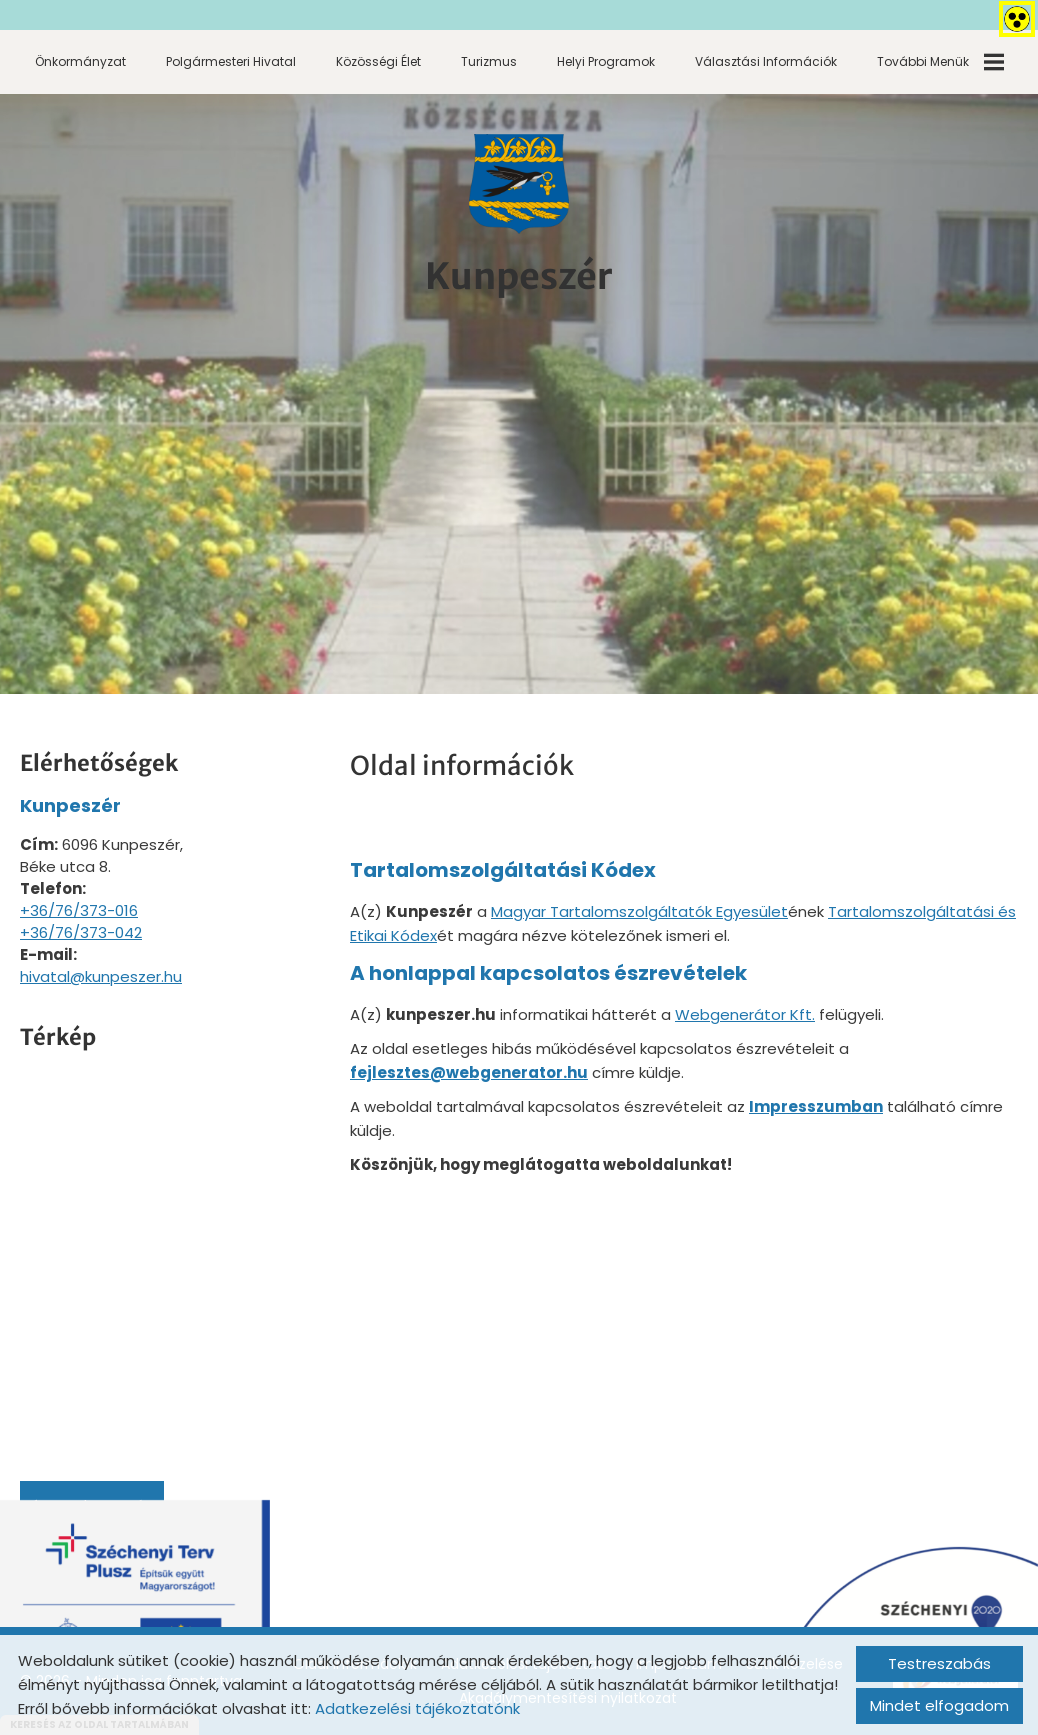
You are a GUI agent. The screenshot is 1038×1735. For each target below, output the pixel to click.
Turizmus (489, 61)
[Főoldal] (519, 184)
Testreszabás (939, 1663)
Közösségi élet (378, 61)
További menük (940, 62)
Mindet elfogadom (939, 1705)
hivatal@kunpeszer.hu (101, 976)
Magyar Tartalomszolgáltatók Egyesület (639, 911)
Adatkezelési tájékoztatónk (417, 1708)
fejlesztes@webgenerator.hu (469, 1072)
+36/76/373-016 (79, 910)
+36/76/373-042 (81, 932)
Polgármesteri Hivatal (231, 61)
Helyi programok (606, 61)
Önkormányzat (80, 61)
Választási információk (766, 61)
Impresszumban (816, 1106)
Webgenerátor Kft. (745, 1014)
